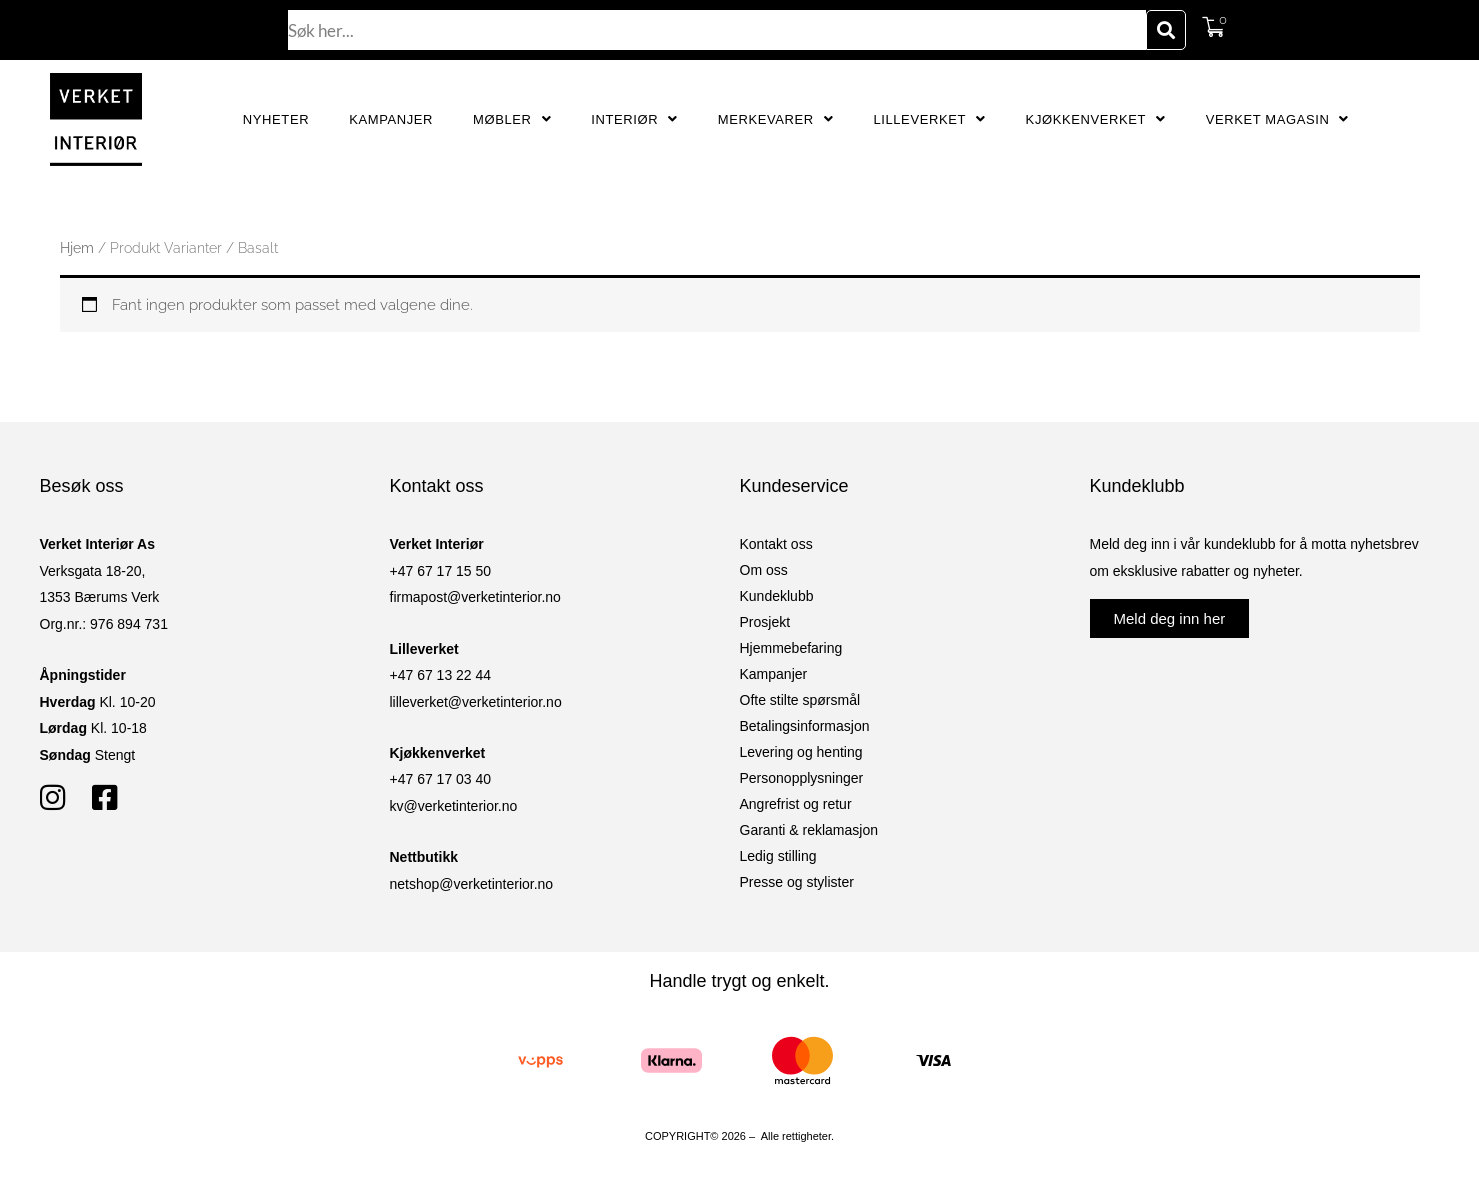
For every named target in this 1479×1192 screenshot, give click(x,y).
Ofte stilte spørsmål (800, 700)
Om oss (764, 570)
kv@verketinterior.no (454, 806)
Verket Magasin (1277, 119)
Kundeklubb (777, 596)
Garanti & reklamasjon (809, 830)
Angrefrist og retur (796, 804)
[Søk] (1166, 30)
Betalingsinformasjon (805, 726)
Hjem (77, 248)
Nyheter (276, 119)
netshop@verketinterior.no (472, 884)
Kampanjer (391, 119)
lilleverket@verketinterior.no (476, 702)
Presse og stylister (797, 882)
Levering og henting (801, 752)
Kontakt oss (776, 544)
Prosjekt (765, 622)
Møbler (512, 119)
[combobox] (717, 30)
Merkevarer (776, 119)
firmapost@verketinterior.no (475, 597)
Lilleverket (929, 119)
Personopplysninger (802, 778)
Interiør (634, 119)
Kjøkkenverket (1096, 119)
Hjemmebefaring (791, 648)
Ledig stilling (778, 856)
